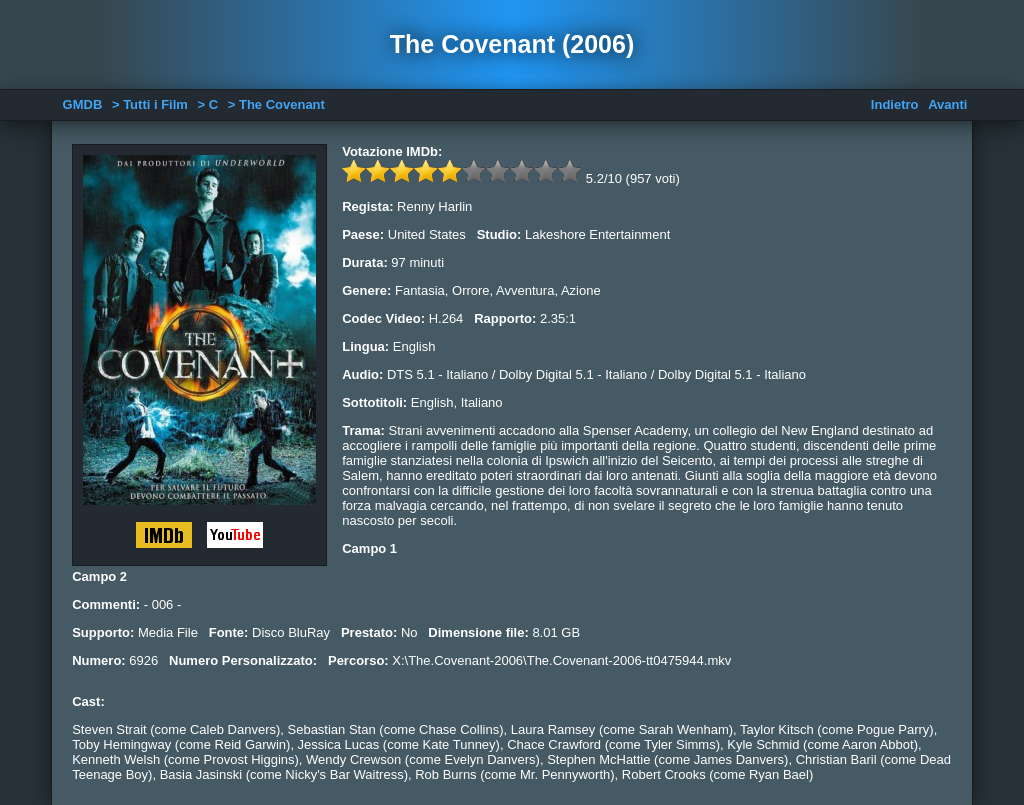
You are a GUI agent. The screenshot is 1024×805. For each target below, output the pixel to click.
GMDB (83, 104)
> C (208, 104)
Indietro (895, 104)
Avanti (947, 104)
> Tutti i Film (150, 104)
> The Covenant (276, 104)
